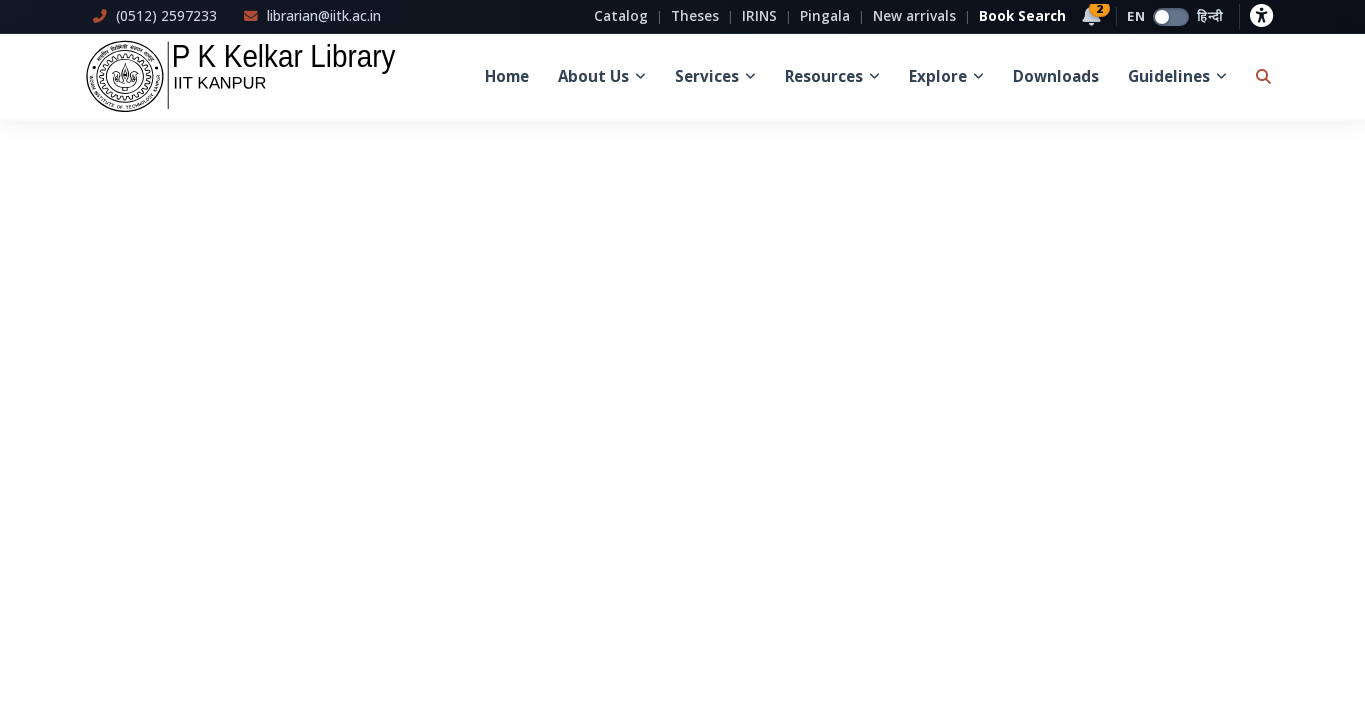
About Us (602, 76)
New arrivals (914, 15)
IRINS (759, 15)
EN (1136, 16)
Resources (832, 76)
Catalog (621, 15)
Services (715, 76)
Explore (946, 76)
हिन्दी (1210, 16)
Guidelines (1177, 76)
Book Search (1022, 15)
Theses (695, 15)
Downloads (1056, 76)
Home (507, 76)
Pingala (825, 15)
